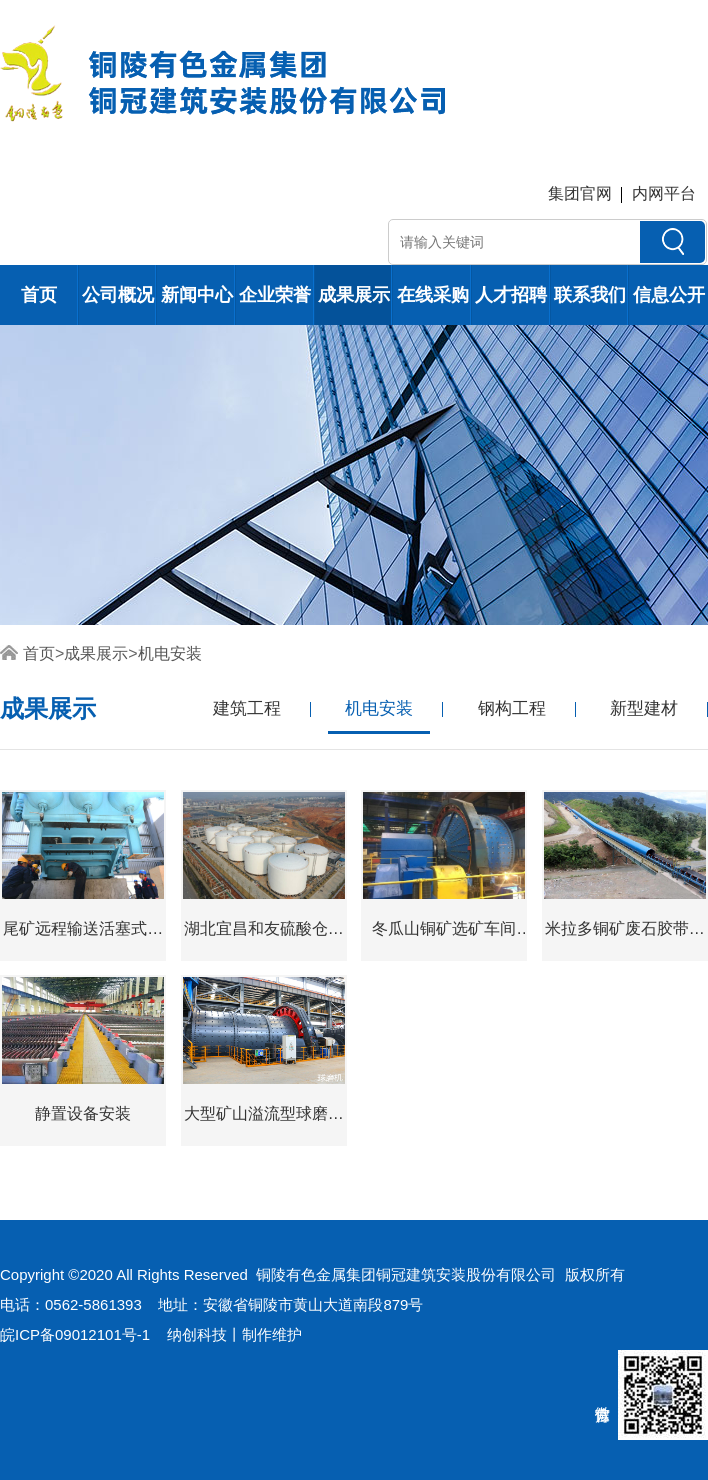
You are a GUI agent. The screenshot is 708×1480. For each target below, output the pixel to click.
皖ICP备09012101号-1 (75, 1334)
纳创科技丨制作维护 (234, 1334)
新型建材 (644, 708)
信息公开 (669, 295)
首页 (39, 295)
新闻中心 (197, 295)
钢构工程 (512, 708)
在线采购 (433, 295)
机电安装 (170, 653)
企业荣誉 (275, 295)
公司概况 (118, 295)
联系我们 (590, 295)
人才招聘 (511, 295)
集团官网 (580, 193)
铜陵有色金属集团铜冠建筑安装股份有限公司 (406, 1274)
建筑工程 (247, 708)
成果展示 (354, 295)
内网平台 (664, 193)
